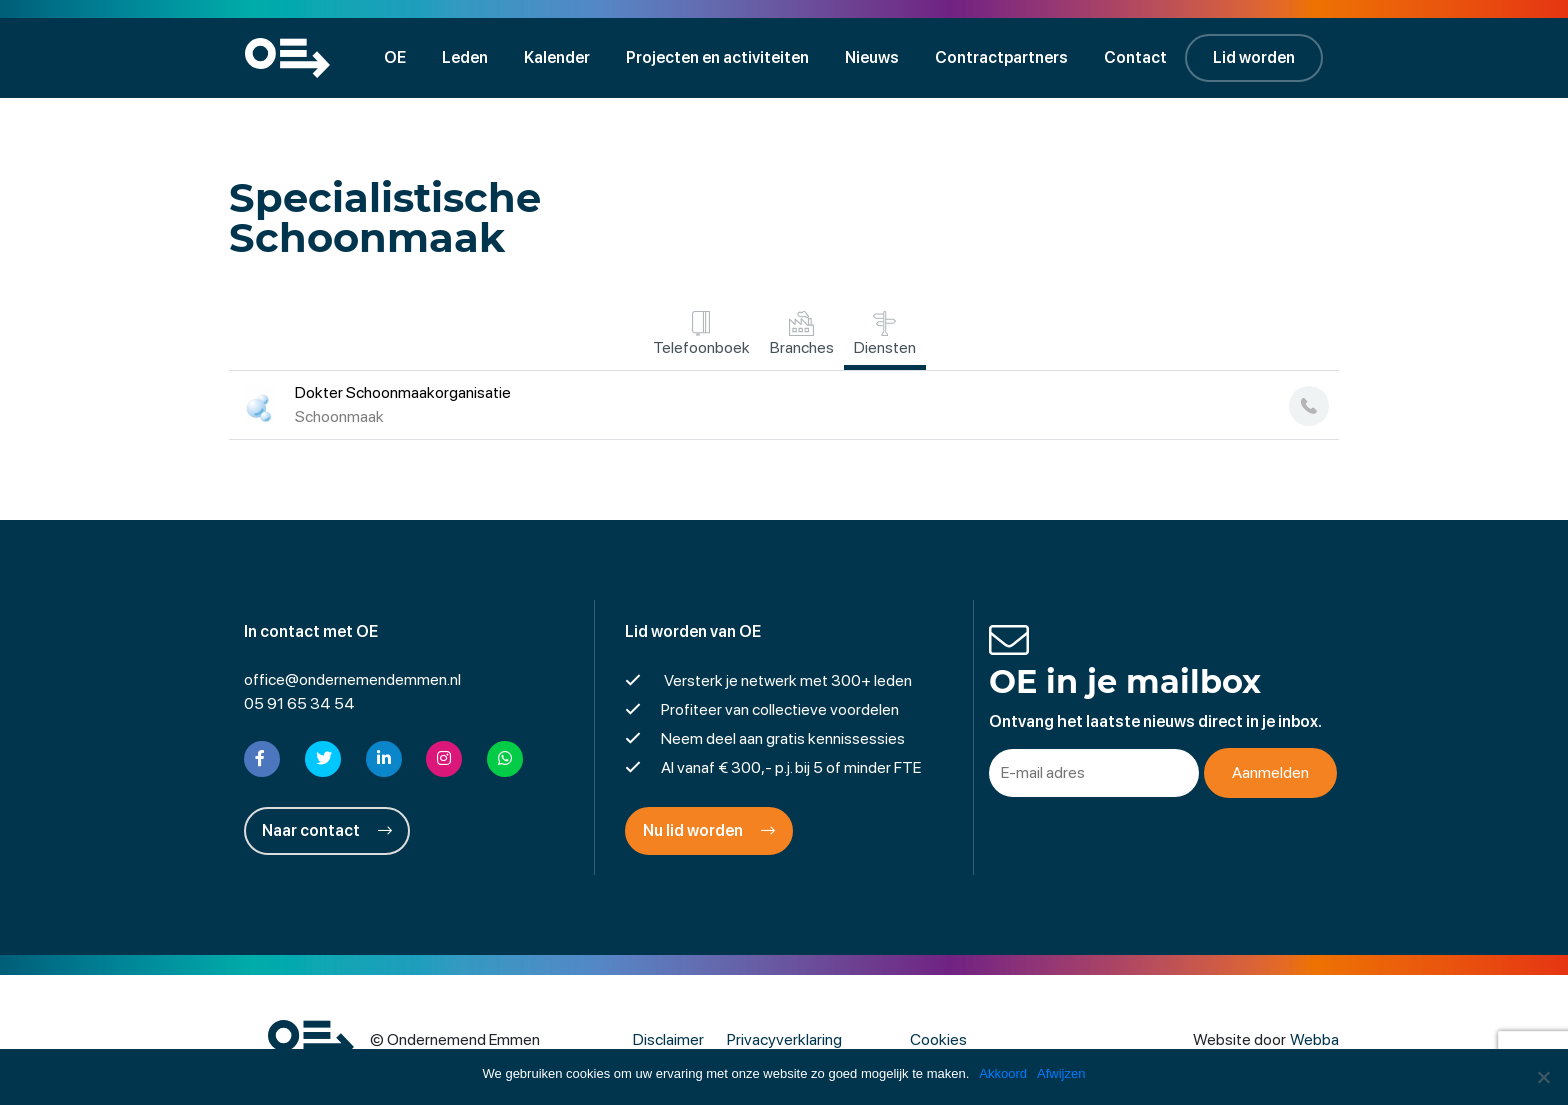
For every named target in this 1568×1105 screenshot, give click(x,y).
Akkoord (1003, 1073)
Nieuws (872, 57)
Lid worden (1254, 57)
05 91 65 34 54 (299, 703)
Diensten (885, 334)
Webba (1314, 1039)
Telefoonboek (701, 334)
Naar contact (327, 830)
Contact (1135, 57)
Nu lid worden (709, 830)
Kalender (557, 57)
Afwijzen (1061, 1073)
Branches (802, 334)
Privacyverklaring (784, 1039)
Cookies (938, 1039)
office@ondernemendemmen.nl (352, 679)
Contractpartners (1001, 57)
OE (395, 57)
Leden (465, 57)
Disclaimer (668, 1039)
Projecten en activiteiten (717, 57)
